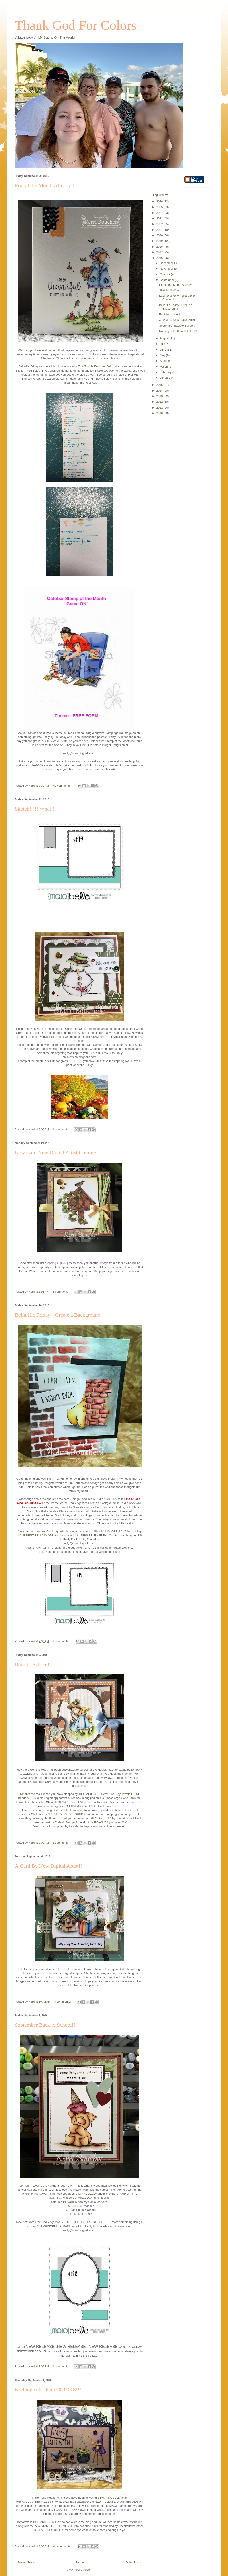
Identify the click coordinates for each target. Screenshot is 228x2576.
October (165, 274)
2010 (160, 413)
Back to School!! (33, 1664)
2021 (160, 229)
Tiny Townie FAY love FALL (95, 366)
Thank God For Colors (75, 25)
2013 (160, 396)
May (163, 355)
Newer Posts (26, 2562)
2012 (160, 401)
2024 (160, 212)
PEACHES (45, 741)
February (166, 372)
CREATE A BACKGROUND (65, 1814)
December (167, 263)
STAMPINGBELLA (105, 1499)
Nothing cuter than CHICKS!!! (48, 2389)
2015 (160, 384)
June (163, 349)
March (164, 366)
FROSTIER (56, 1036)
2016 (160, 257)
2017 (160, 252)
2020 (160, 235)
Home (80, 2562)
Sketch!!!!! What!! (35, 809)
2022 (160, 224)
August (165, 338)
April (163, 360)
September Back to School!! (45, 2025)
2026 (160, 201)
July (163, 343)
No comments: (62, 785)
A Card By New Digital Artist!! (48, 1866)
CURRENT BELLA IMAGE (36, 1535)
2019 (160, 241)
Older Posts (133, 2562)
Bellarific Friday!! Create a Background (58, 1315)
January (165, 377)
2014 (160, 390)
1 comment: (61, 1129)
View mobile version (79, 2569)
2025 (160, 207)
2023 (160, 218)
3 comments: (61, 1641)
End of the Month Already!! (45, 185)
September (167, 280)
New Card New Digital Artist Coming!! (57, 1152)
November (167, 268)
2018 (160, 246)
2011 (160, 407)
